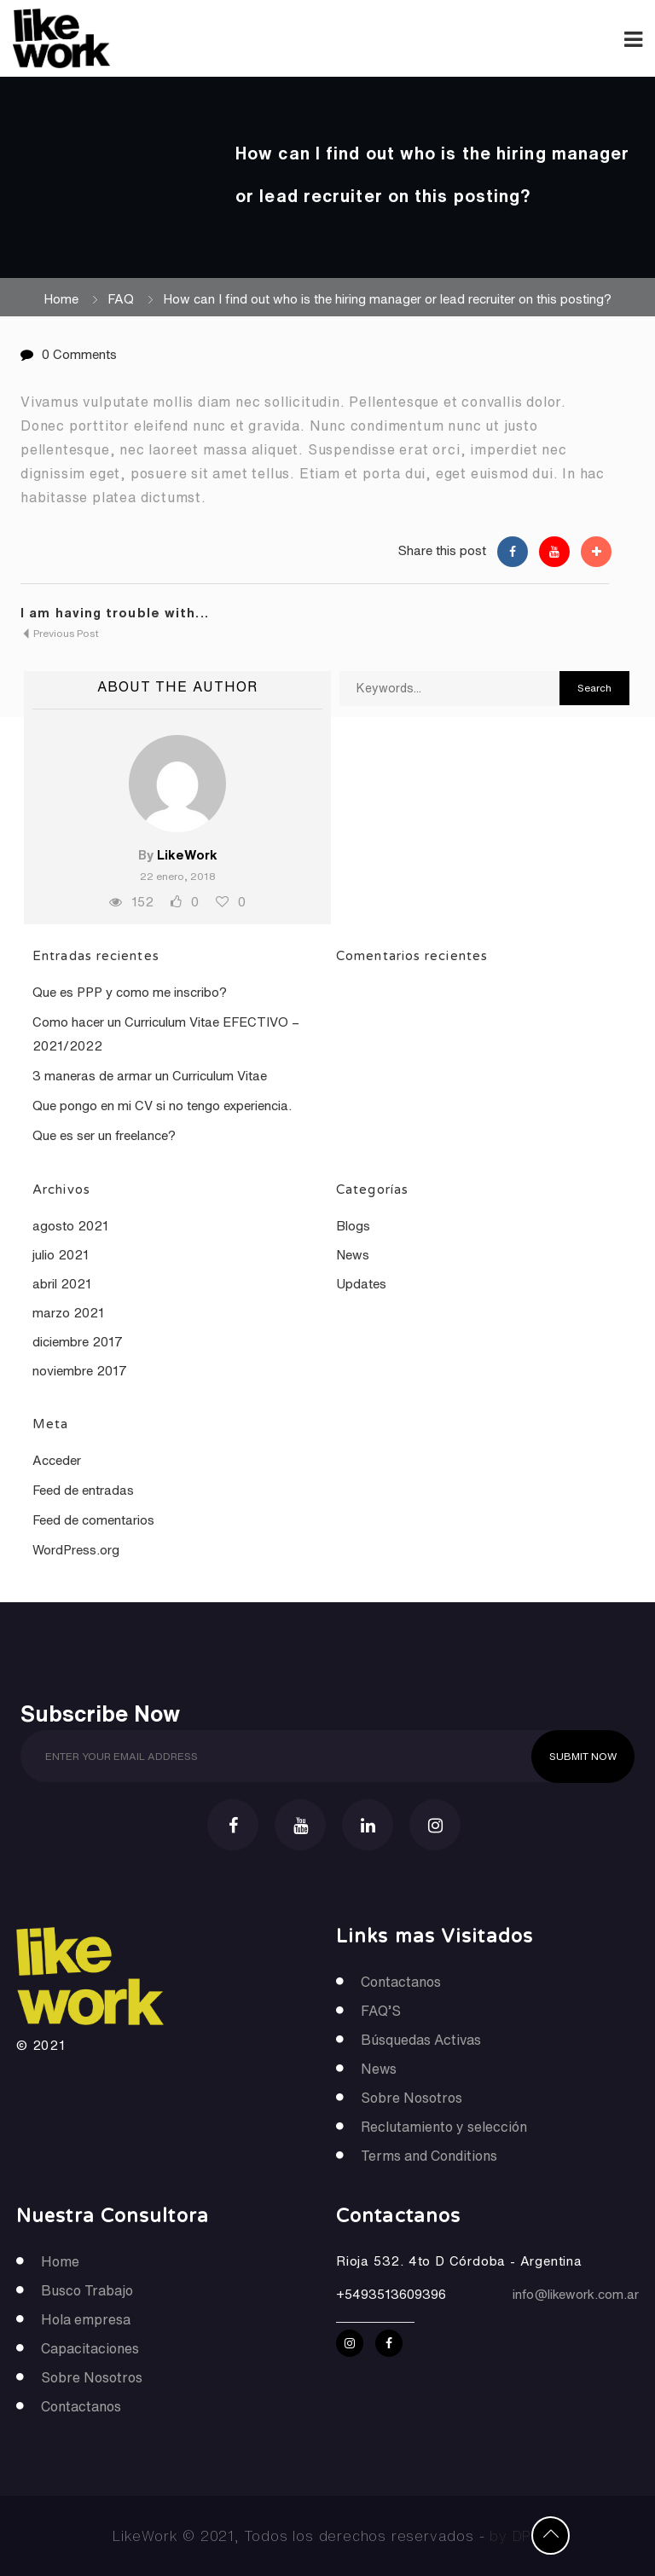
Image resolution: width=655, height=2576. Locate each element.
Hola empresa (85, 2319)
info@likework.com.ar (576, 2294)
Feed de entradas (83, 1490)
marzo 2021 (68, 1312)
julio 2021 (60, 1254)
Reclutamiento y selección (444, 2126)
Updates (361, 1283)
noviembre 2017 (79, 1370)
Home (60, 298)
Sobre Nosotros (411, 2097)
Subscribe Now (100, 1712)
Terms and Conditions (429, 2155)
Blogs (353, 1225)
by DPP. (516, 2536)
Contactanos (401, 1981)
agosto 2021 (70, 1225)
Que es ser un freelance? (104, 1135)
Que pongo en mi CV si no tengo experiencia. (162, 1105)
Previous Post (59, 633)
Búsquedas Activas (421, 2039)
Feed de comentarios (93, 1520)
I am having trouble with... (114, 612)
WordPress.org (75, 1549)
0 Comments (79, 354)
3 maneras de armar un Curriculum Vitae (149, 1075)
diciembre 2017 (77, 1341)
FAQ (120, 298)
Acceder (56, 1460)
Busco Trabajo (87, 2290)
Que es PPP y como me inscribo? (129, 992)
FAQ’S (381, 2010)
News (352, 1254)
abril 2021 (61, 1283)
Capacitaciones (90, 2348)
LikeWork (187, 854)
